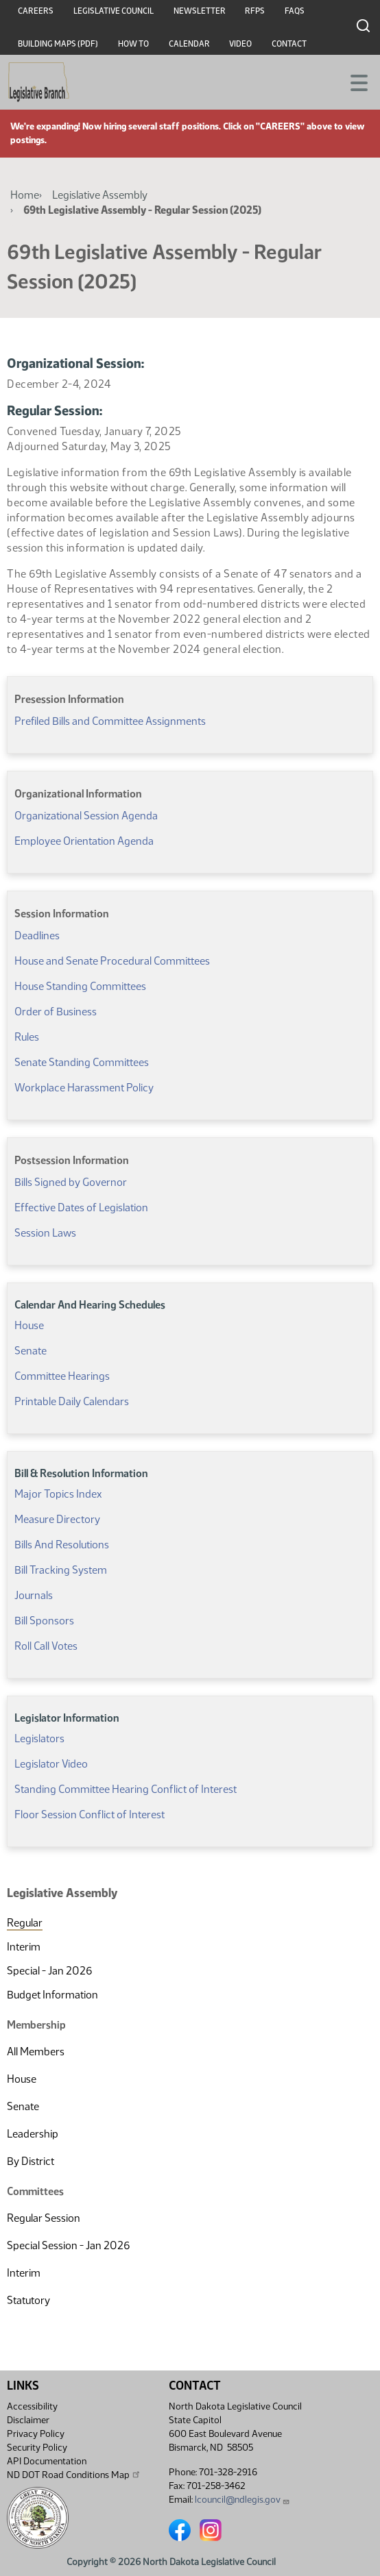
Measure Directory (57, 1519)
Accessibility (32, 2406)
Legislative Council (113, 11)
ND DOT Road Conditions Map (74, 2474)
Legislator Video (51, 1763)
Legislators (39, 1738)
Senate (23, 2106)
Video (240, 44)
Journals (33, 1595)
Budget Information (52, 1994)
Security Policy (37, 2447)
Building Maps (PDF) (58, 44)
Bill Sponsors (44, 1620)
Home (24, 194)
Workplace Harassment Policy (84, 1087)
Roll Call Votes (46, 1645)
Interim (23, 1946)
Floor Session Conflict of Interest (89, 1814)
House (21, 2078)
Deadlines (37, 935)
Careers (36, 11)
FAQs (295, 11)
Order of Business (55, 1011)
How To (133, 44)
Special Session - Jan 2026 (68, 2245)
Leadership (32, 2133)
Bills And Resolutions (61, 1544)
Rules (26, 1036)
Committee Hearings (62, 1376)
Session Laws (45, 1232)
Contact (289, 44)
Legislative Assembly (99, 194)
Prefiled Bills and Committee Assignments (110, 721)
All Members (35, 2051)
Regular (25, 1922)
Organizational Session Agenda (86, 815)
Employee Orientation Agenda (84, 840)
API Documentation (46, 2461)
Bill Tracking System (60, 1569)
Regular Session (43, 2218)
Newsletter (200, 11)
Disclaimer (28, 2420)
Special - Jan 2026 (49, 1970)
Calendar (189, 44)
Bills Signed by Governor (70, 1182)
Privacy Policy (35, 2434)
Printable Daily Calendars (71, 1401)
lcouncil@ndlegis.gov (242, 2499)
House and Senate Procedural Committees (112, 960)
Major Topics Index (58, 1493)
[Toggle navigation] (353, 81)
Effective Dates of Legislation (81, 1207)
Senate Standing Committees (81, 1062)
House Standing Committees (80, 986)
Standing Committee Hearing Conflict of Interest (125, 1789)
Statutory (28, 2300)
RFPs (255, 11)
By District (30, 2161)
